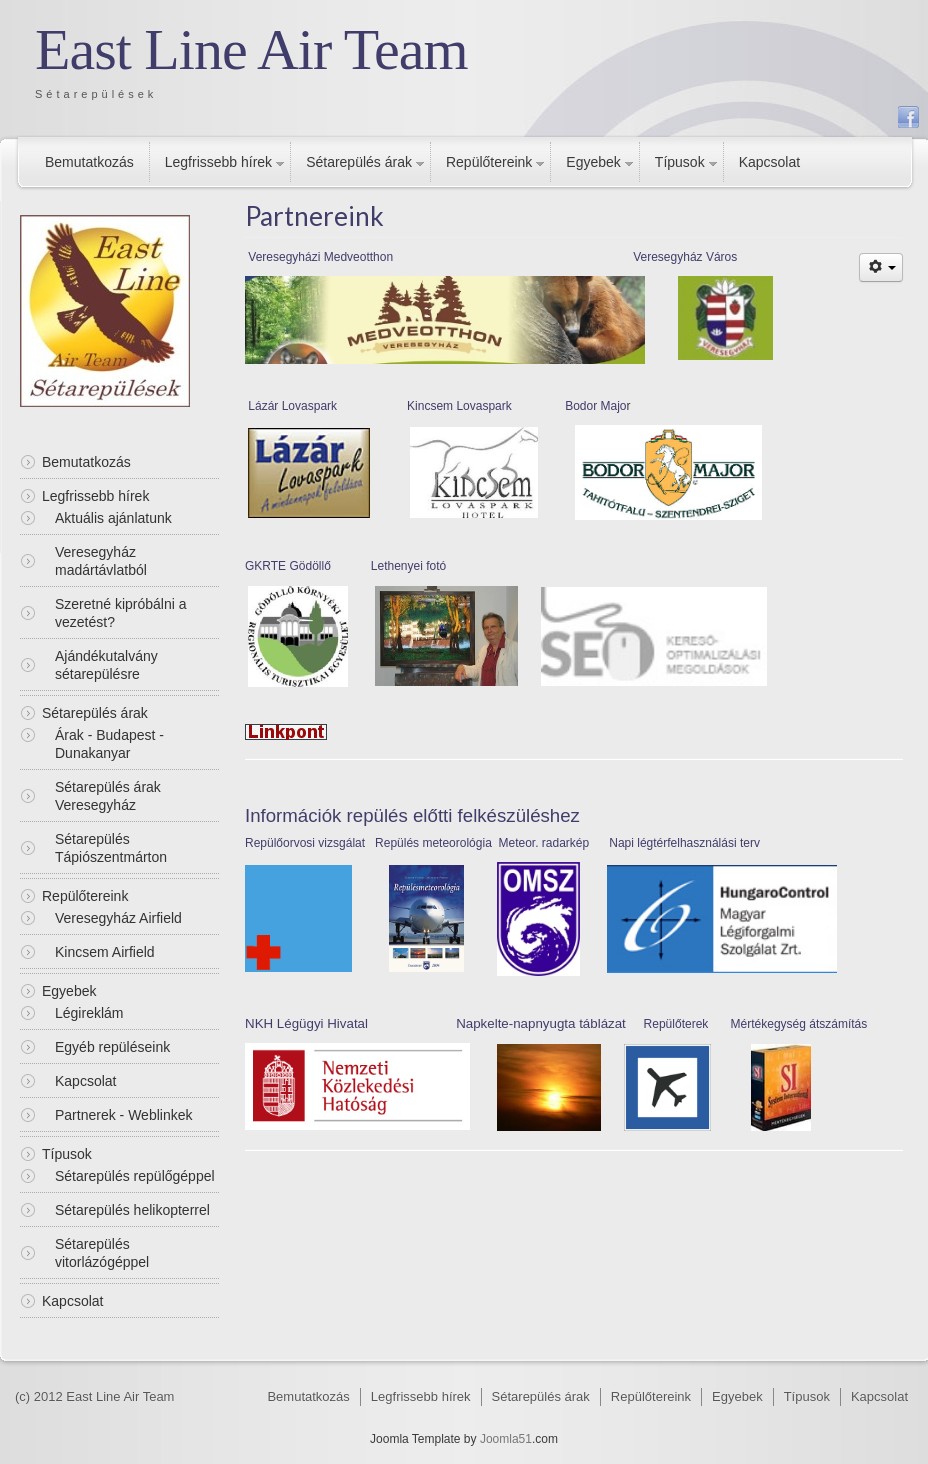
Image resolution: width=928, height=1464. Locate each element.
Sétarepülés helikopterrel (132, 1210)
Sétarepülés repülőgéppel (135, 1176)
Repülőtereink (489, 162)
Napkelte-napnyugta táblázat (541, 1023)
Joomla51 (506, 1439)
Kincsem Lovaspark (459, 406)
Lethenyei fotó (408, 566)
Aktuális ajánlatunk (113, 518)
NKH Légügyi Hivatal (308, 1023)
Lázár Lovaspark (291, 406)
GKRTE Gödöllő (288, 566)
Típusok (680, 162)
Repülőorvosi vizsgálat (305, 843)
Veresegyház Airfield (118, 918)
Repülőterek (676, 1024)
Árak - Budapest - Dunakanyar (109, 744)
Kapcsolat (769, 162)
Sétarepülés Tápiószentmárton (111, 848)
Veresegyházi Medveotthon (319, 257)
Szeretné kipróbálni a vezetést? (121, 613)
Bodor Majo (595, 406)
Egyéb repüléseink (112, 1047)
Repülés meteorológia (432, 843)
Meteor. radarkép (543, 843)
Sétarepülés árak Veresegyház (108, 796)
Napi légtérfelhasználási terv (684, 843)
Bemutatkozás (89, 162)
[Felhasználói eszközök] (881, 267)
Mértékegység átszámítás (799, 1024)
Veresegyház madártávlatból (101, 561)
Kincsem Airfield (105, 952)
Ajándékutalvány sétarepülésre (106, 665)
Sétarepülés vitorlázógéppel (102, 1253)
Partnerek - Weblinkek (123, 1115)
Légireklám (89, 1013)
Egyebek (593, 162)
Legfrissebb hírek (218, 162)
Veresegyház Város (685, 257)
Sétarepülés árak (359, 162)
